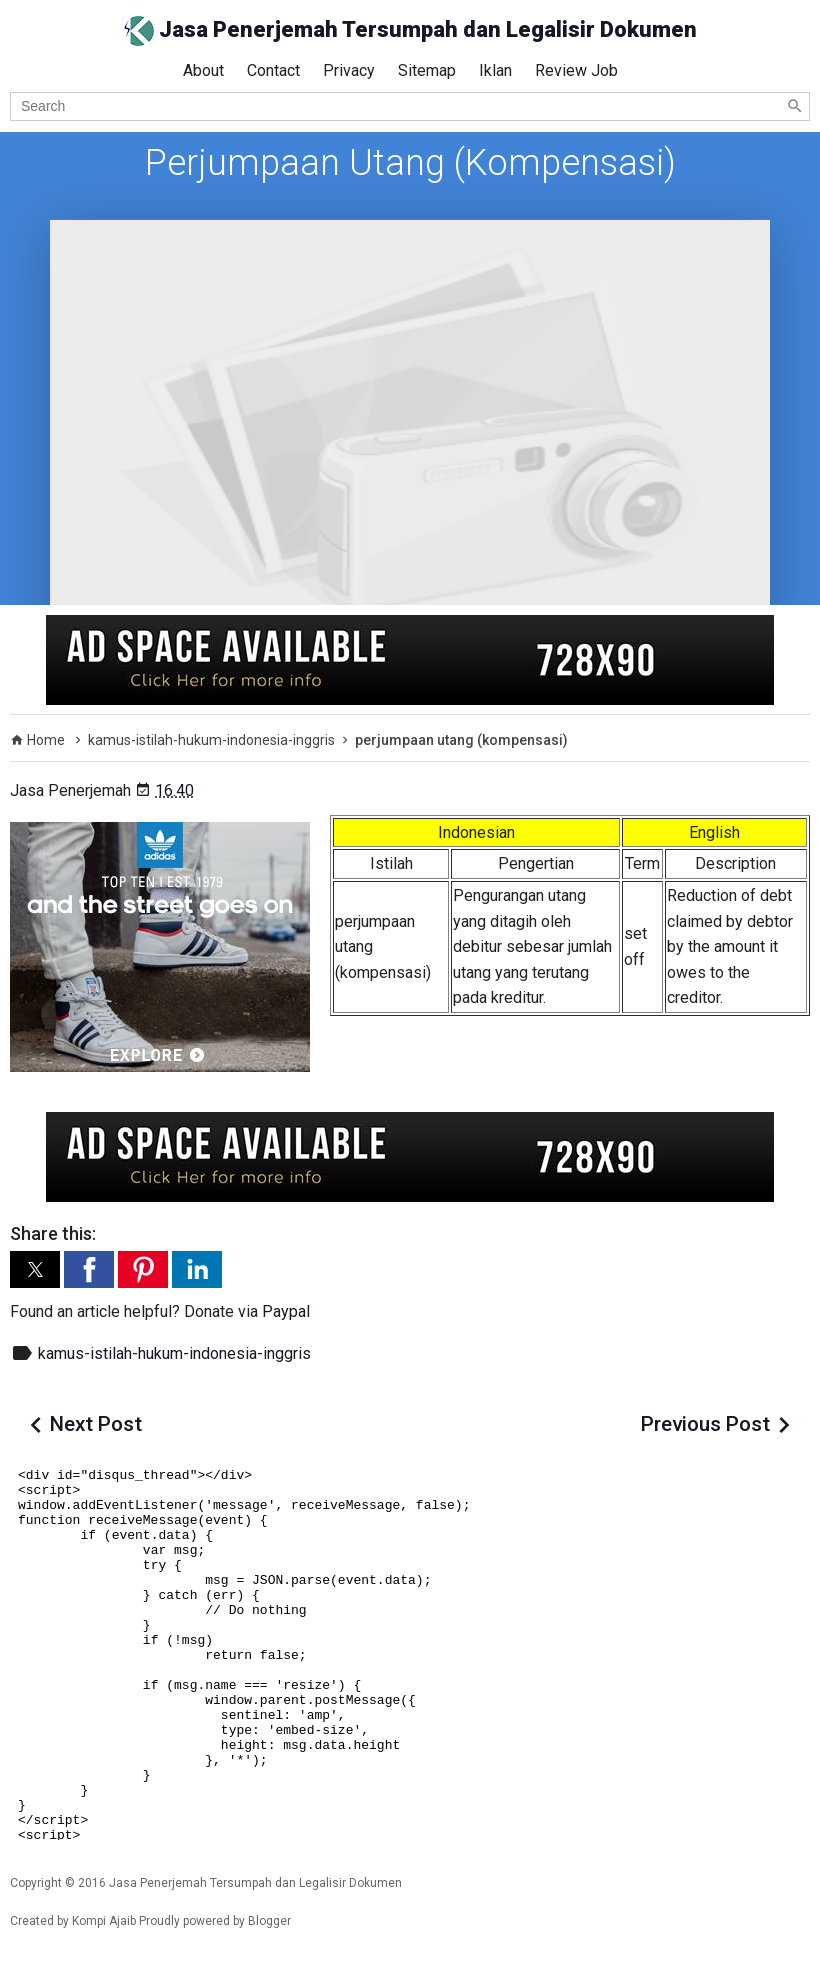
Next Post (96, 1424)
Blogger (269, 1921)
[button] (35, 1269)
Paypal (286, 1311)
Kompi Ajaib (104, 1921)
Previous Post (705, 1424)
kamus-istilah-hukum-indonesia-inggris (174, 1353)
